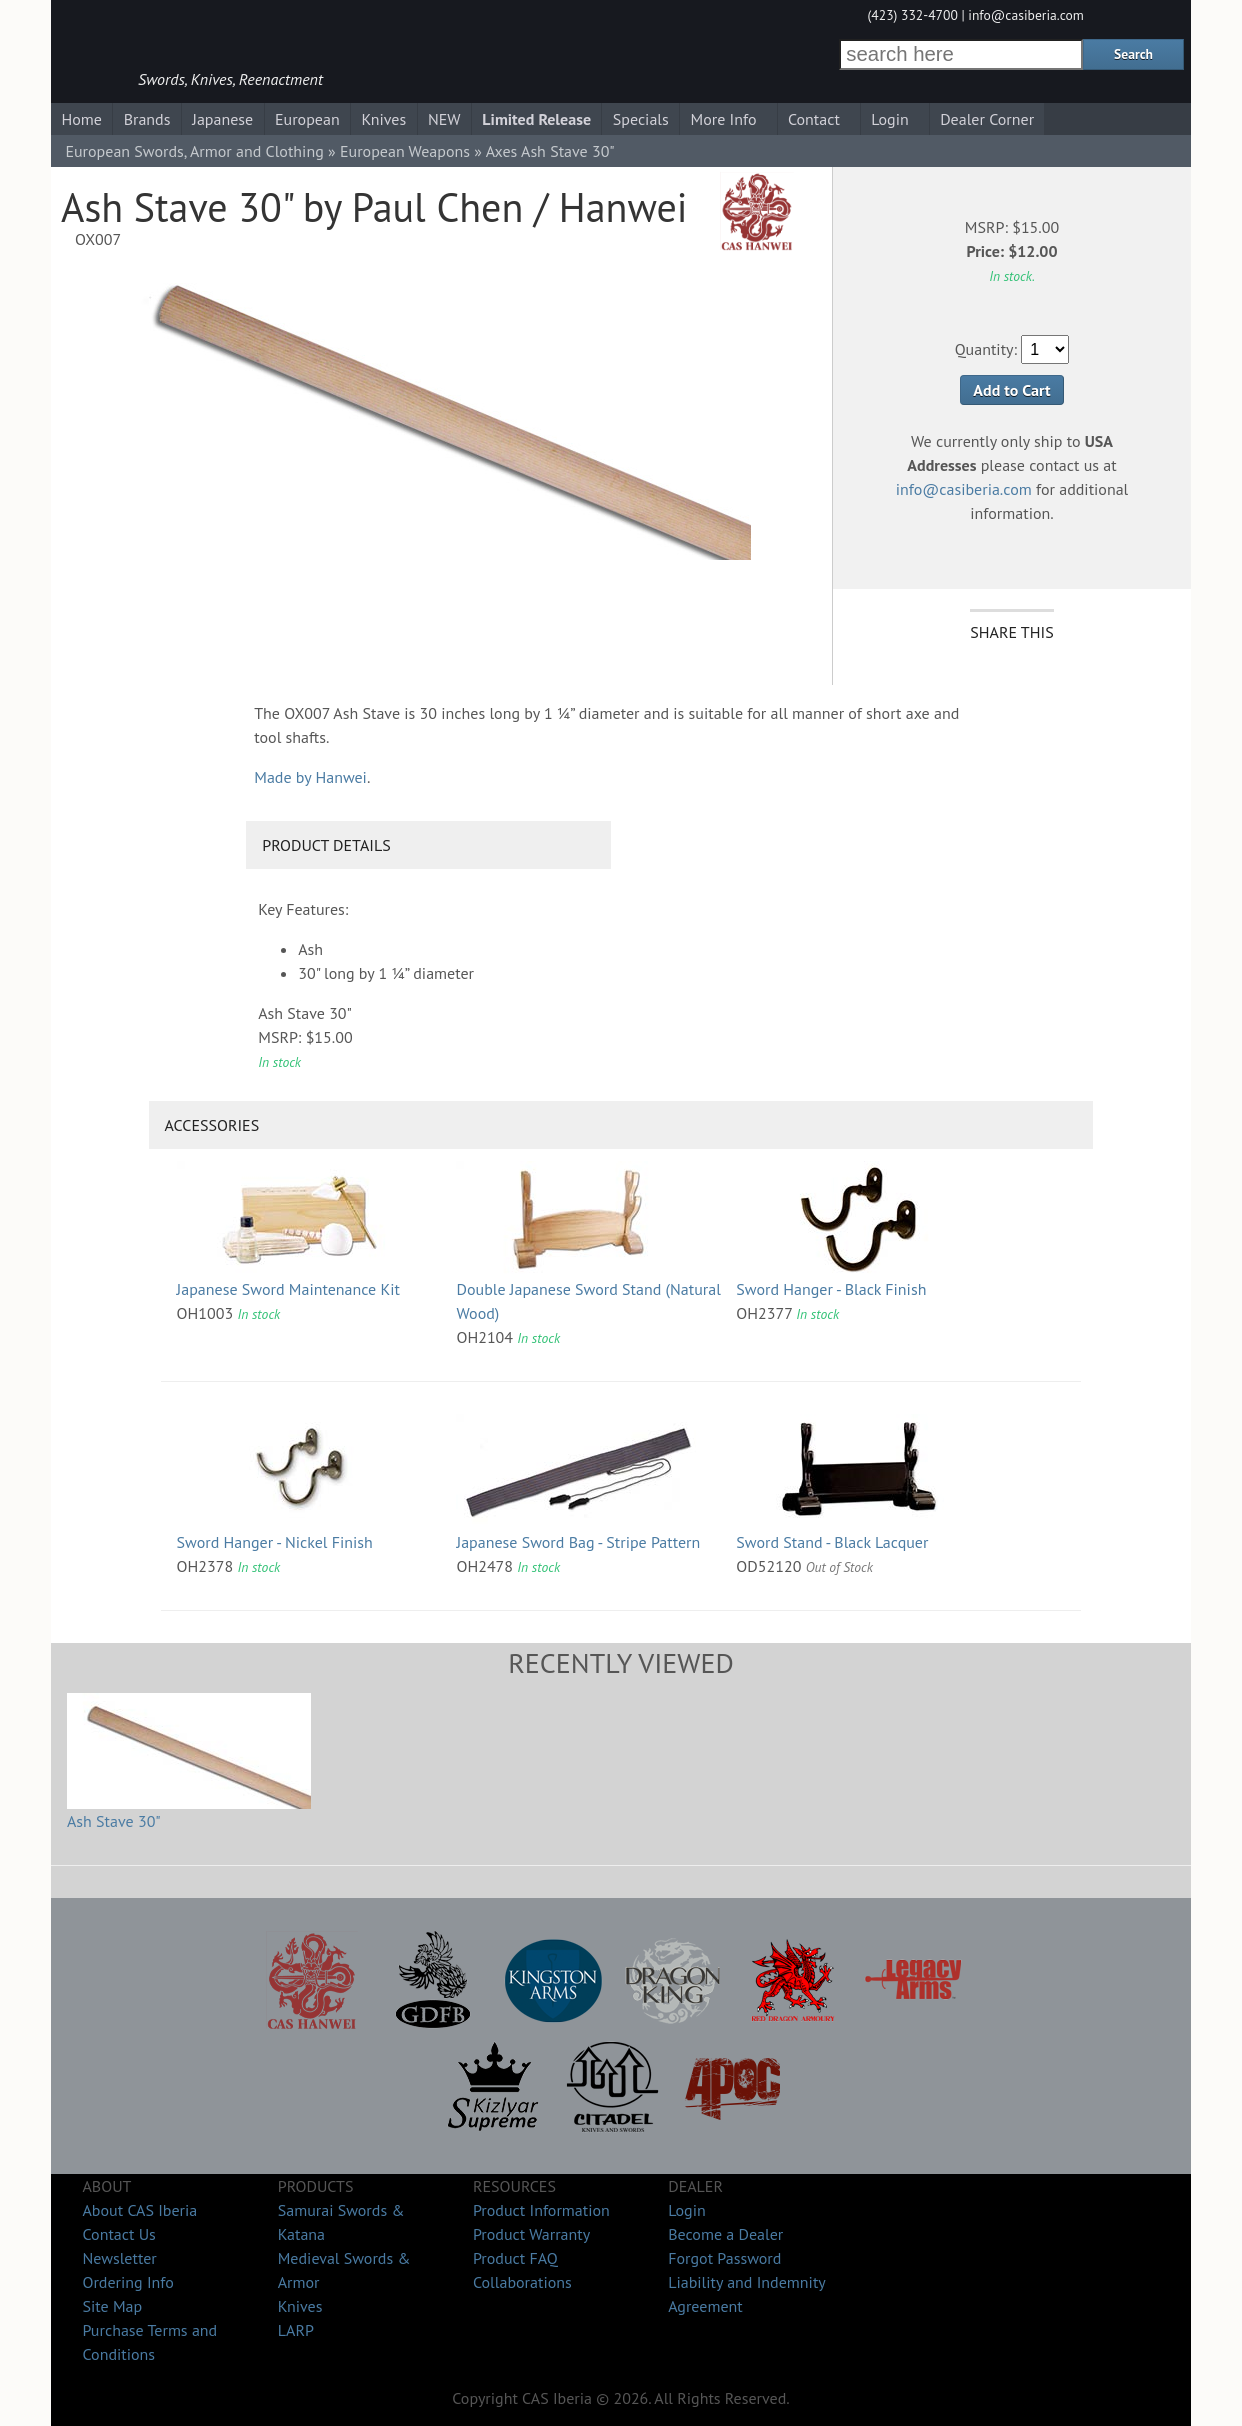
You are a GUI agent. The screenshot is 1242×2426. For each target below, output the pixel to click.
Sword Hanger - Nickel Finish (275, 1542)
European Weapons (405, 151)
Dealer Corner (987, 119)
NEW (444, 119)
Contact (814, 119)
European (307, 119)
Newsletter (119, 2258)
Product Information (541, 2210)
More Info (724, 119)
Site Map (112, 2306)
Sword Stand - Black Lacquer (832, 1542)
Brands (147, 119)
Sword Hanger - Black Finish (831, 1289)
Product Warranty (531, 2234)
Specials (641, 119)
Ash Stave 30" (114, 1821)
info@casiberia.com (1026, 15)
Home (81, 119)
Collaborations (522, 2282)
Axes (502, 151)
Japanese (222, 119)
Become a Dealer (725, 2234)
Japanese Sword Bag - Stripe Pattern (578, 1542)
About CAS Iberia (139, 2210)
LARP (296, 2330)
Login (890, 119)
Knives (383, 119)
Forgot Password (724, 2258)
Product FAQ (515, 2258)
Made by (310, 777)
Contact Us (118, 2234)
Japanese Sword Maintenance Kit (288, 1289)
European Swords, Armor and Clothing (194, 151)
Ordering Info (127, 2282)
